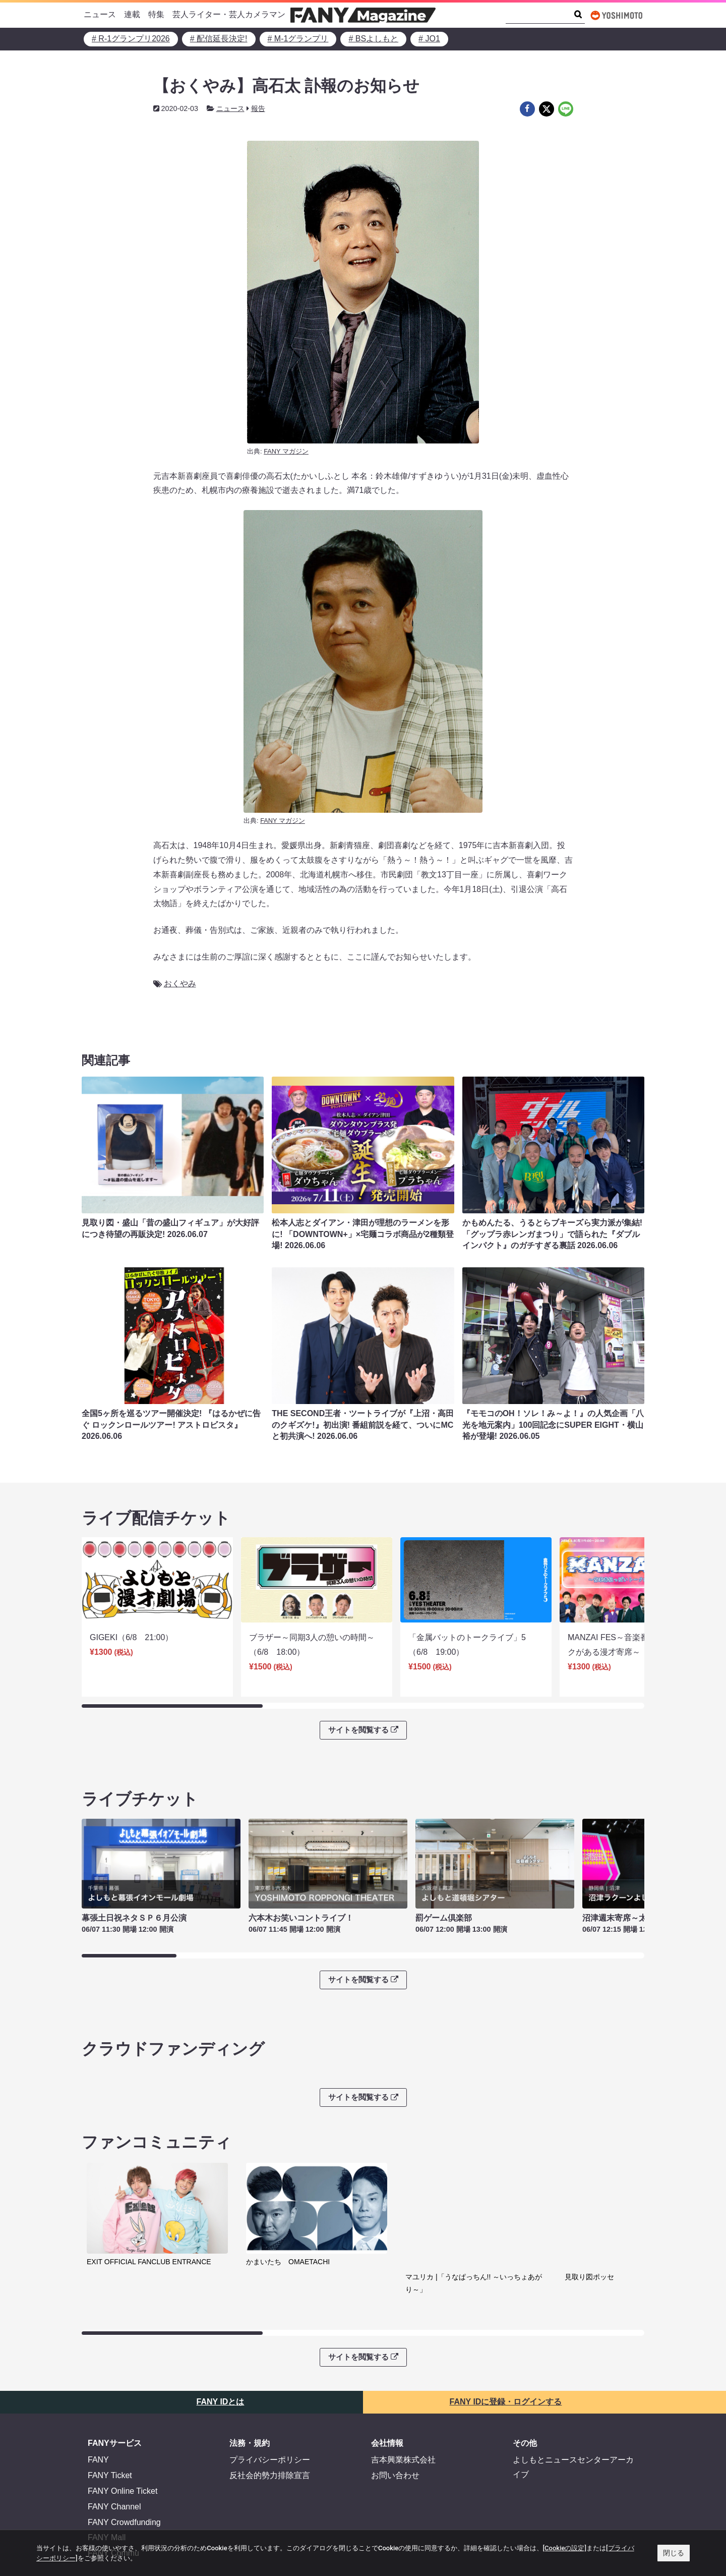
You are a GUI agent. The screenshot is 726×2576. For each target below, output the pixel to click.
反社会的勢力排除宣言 (269, 2398)
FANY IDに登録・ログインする (506, 2324)
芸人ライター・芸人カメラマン (228, 14)
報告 (258, 108)
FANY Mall (107, 2460)
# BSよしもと (373, 38)
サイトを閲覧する (363, 1715)
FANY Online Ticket (122, 2414)
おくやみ (180, 983)
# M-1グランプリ (298, 38)
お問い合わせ (395, 2398)
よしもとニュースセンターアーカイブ (573, 2390)
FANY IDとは (221, 2324)
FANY (98, 2383)
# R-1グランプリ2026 (131, 38)
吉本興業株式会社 (403, 2383)
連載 (132, 14)
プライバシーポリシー (269, 2383)
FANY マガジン (286, 451)
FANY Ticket (110, 2398)
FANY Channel (114, 2429)
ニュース (100, 14)
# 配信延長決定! (219, 38)
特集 (156, 14)
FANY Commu (113, 2476)
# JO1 (429, 38)
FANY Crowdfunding (124, 2445)
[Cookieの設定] (564, 2548)
